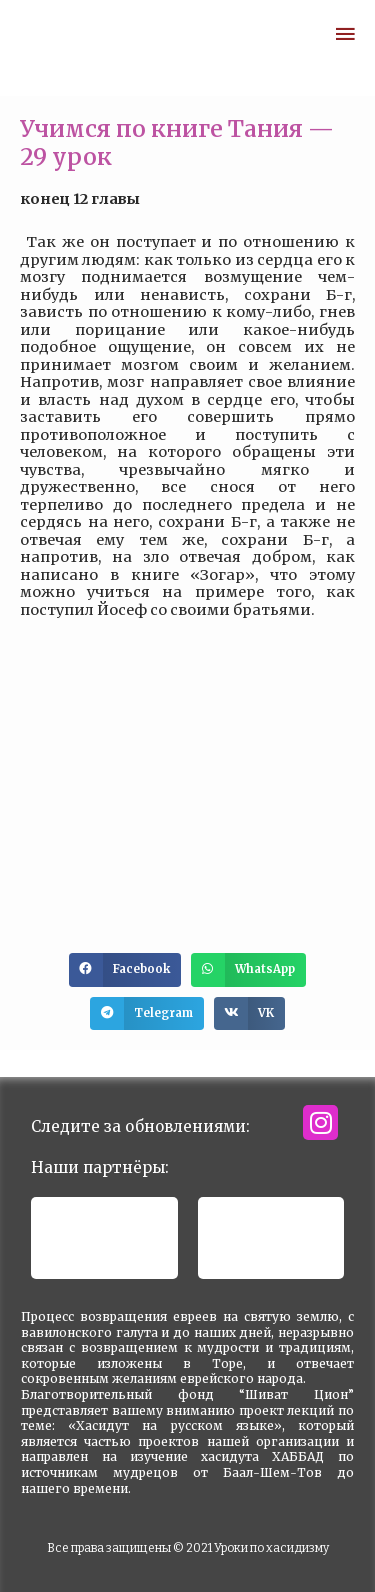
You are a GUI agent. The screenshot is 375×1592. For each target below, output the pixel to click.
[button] (125, 970)
